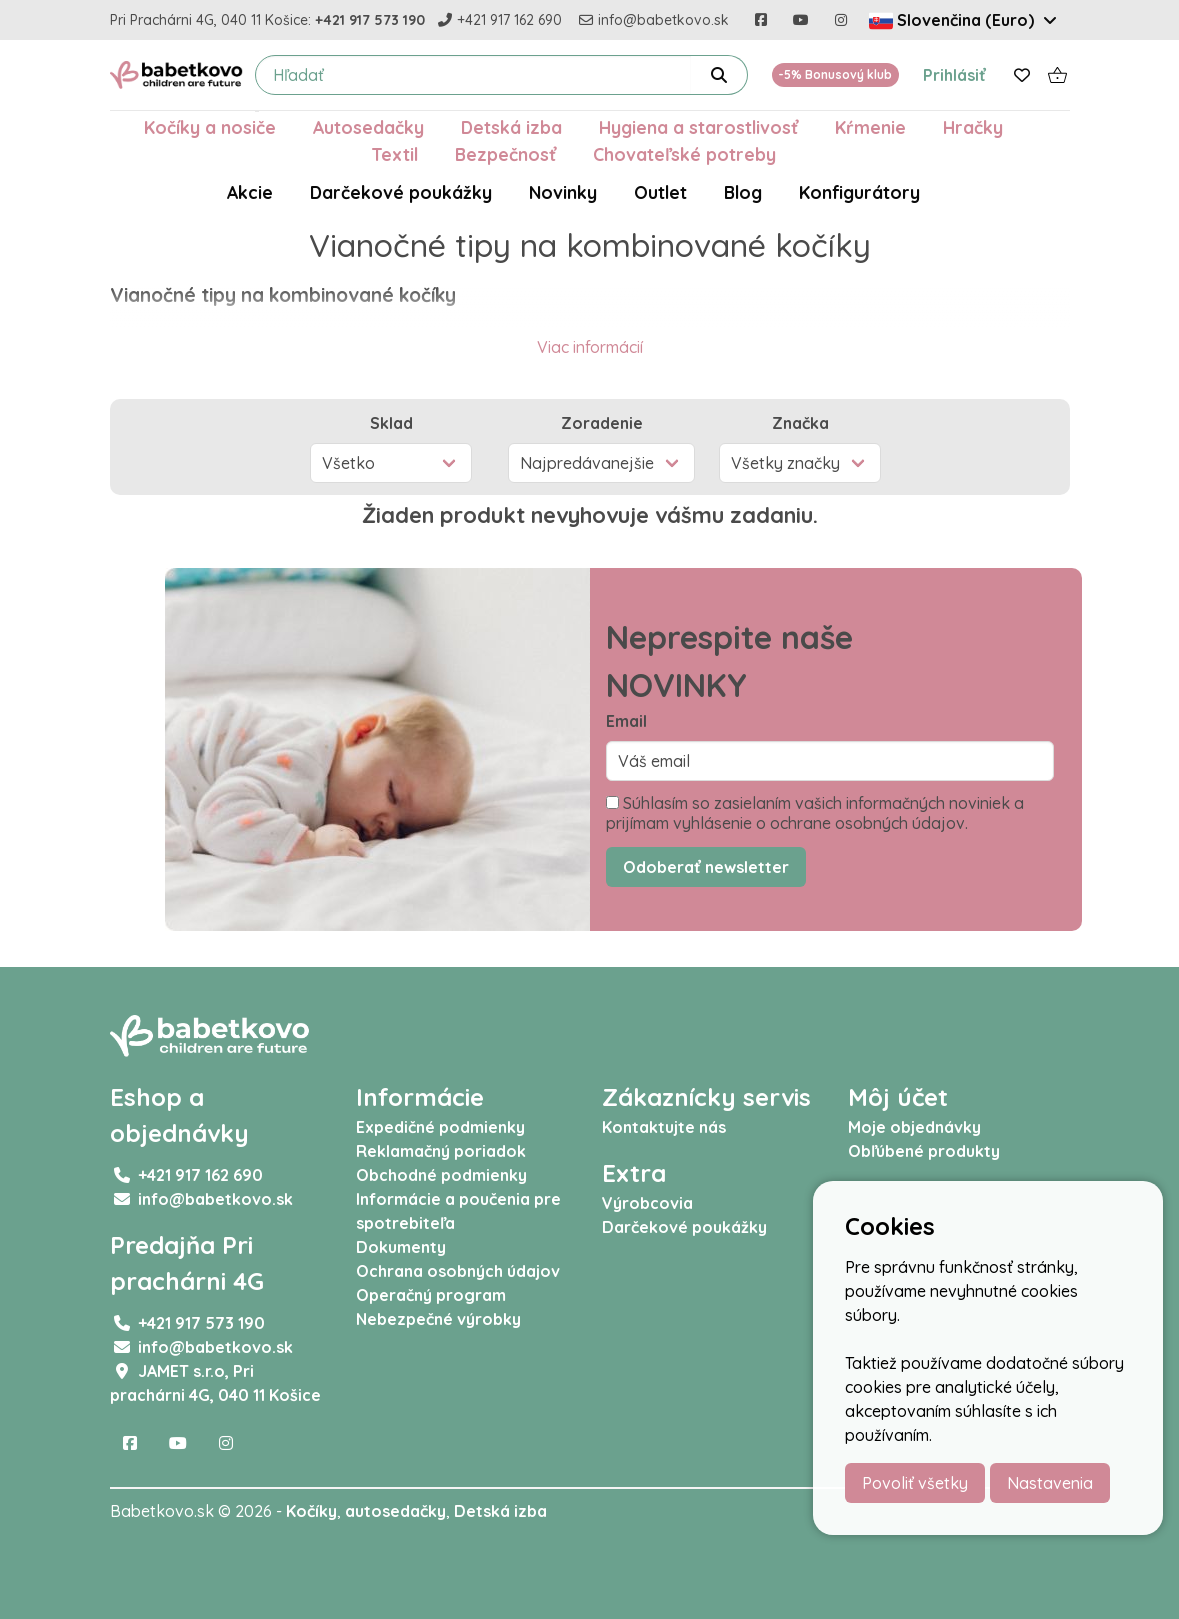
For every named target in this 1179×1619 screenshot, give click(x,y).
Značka (800, 423)
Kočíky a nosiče (210, 127)
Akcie (250, 192)
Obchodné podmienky (441, 1175)
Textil (394, 154)
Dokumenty (401, 1247)
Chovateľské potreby (684, 154)
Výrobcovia (647, 1203)
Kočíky (311, 1511)
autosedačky (395, 1511)
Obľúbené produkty (924, 1151)
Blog (743, 192)
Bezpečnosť (505, 154)
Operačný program (431, 1295)
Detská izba (511, 127)
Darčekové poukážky (401, 192)
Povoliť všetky (915, 1483)
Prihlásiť (954, 75)
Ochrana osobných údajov (458, 1271)
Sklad (391, 423)
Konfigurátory (859, 192)
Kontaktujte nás (664, 1127)
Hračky (973, 127)
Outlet (660, 192)
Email (626, 721)
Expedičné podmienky (440, 1127)
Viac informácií (590, 347)
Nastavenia (1050, 1483)
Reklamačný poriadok (441, 1151)
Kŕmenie (870, 127)
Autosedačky (368, 127)
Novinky (563, 192)
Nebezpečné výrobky (438, 1319)
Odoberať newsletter (706, 867)
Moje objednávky (914, 1127)
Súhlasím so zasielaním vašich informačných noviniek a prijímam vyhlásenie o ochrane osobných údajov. (815, 813)
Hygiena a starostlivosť (698, 127)
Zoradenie (602, 423)
